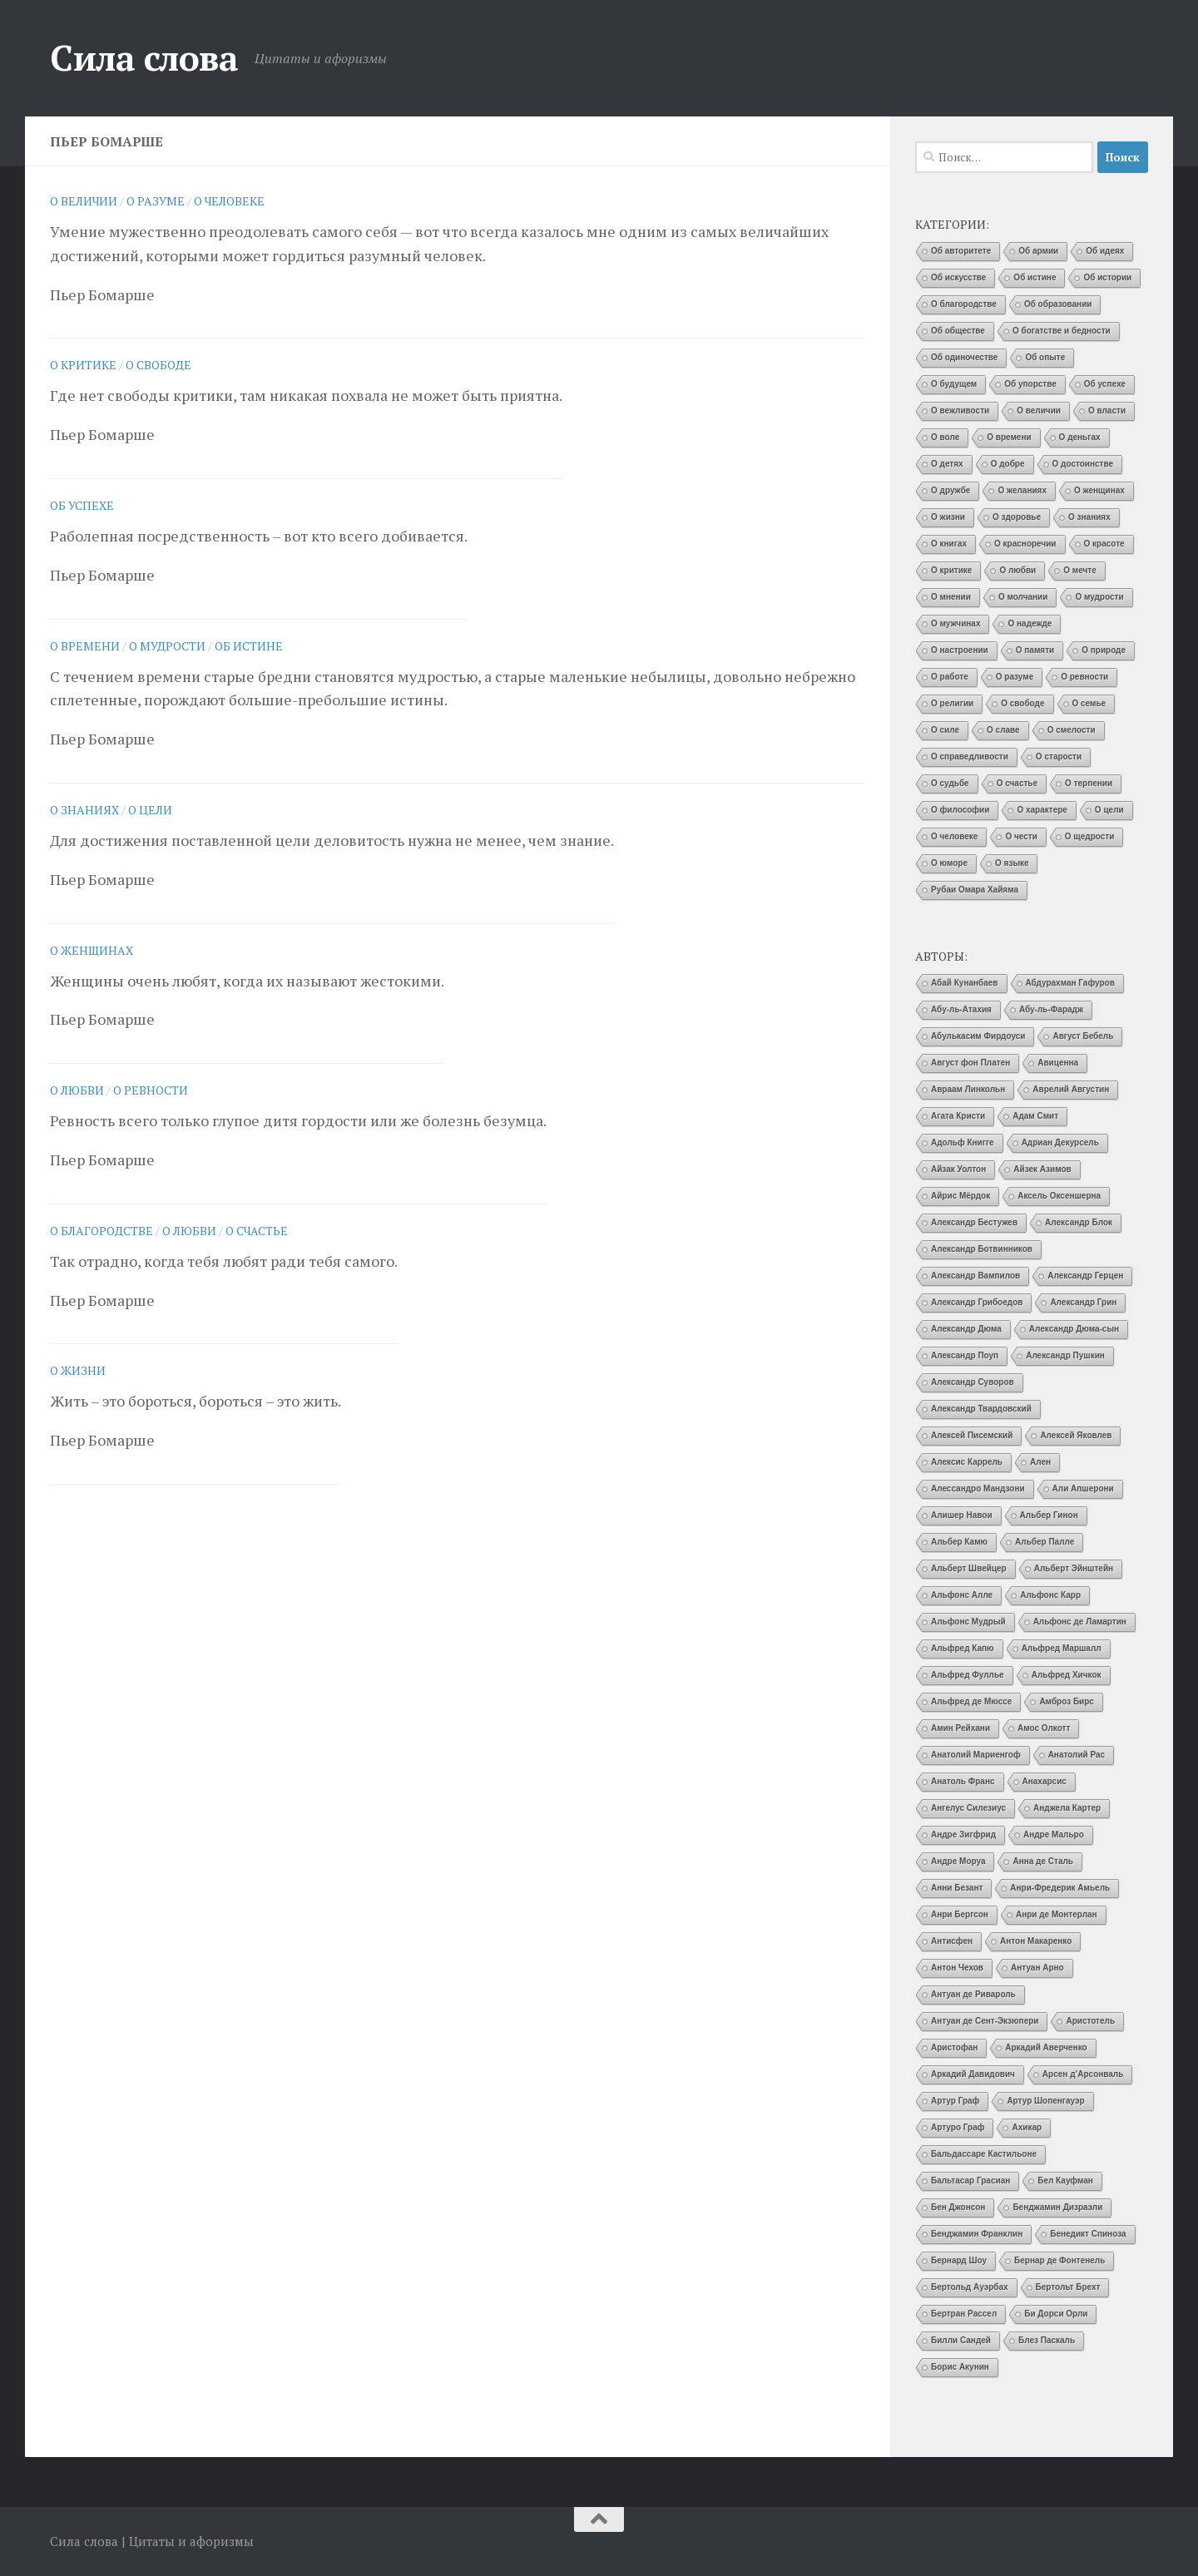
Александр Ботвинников (981, 1248)
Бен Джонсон (958, 2207)
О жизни (78, 1370)
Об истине (249, 646)
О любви (77, 1090)
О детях (947, 463)
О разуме (155, 201)
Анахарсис (1044, 1781)
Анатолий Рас (1077, 1754)
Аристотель (1090, 2020)
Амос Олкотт (1043, 1728)
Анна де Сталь (1042, 1861)
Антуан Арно (1037, 1967)
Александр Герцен (1085, 1275)
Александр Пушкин (1065, 1355)
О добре (1008, 463)
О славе (1003, 729)
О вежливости (960, 410)
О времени (85, 646)
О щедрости (1090, 836)
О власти (1107, 410)
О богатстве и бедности (1061, 330)
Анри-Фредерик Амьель (1060, 1887)
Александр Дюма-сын (1074, 1328)
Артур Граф (955, 2100)
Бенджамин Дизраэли (1057, 2207)
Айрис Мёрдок (960, 1195)
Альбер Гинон (1049, 1515)
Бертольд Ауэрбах (969, 2287)
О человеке (229, 201)
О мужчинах (955, 623)
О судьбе (950, 783)
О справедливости (969, 756)
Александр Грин (1083, 1302)
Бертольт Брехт (1068, 2287)
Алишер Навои (962, 1515)
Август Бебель (1082, 1036)
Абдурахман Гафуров (1070, 982)
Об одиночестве (964, 357)
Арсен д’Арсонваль (1083, 2074)
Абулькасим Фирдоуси (978, 1036)
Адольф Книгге (962, 1142)
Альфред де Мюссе (971, 1701)
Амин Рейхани (960, 1728)
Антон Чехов (957, 1967)
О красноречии (1025, 543)
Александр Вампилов (975, 1275)
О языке (1011, 863)
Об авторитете (961, 250)
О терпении (1088, 783)
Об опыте (1045, 357)
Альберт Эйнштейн (1073, 1568)
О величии (83, 201)
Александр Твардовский (981, 1408)
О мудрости (167, 646)
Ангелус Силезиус (968, 1807)
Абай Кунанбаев (964, 982)
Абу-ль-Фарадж (1051, 1009)
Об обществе (958, 330)
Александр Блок (1078, 1222)
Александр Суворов (972, 1382)
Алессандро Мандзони (978, 1488)
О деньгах (1080, 437)
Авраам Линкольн (968, 1089)
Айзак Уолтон (958, 1169)
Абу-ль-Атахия (961, 1009)
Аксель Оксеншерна (1059, 1195)
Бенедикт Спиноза (1088, 2233)
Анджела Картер (1067, 1807)
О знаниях (84, 810)
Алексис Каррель (966, 1461)
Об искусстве (958, 277)
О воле (945, 437)
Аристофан (954, 2047)
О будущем (954, 383)
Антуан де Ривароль (973, 1994)
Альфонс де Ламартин (1079, 1621)
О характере (1042, 809)
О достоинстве (1083, 463)
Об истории (1107, 277)
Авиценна (1057, 1062)
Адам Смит (1035, 1115)
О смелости (1071, 729)
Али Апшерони (1083, 1488)
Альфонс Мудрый (968, 1621)
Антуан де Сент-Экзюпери (984, 2020)
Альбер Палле (1044, 1541)
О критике (83, 365)
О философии (960, 809)
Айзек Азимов (1042, 1169)
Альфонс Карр (1050, 1594)
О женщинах (91, 950)
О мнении (951, 596)
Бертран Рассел (964, 2313)
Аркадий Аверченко (1046, 2047)
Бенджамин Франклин (976, 2233)
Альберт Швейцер (969, 1568)
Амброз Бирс (1066, 1701)
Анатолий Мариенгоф (976, 1754)
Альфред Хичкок (1066, 1674)
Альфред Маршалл (1061, 1648)
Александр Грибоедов (976, 1302)
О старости (1059, 756)
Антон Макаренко (1036, 1941)
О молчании (1023, 596)
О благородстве (101, 1231)
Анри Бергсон (959, 1914)
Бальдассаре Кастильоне (984, 2153)
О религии (952, 703)
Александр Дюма (966, 1328)
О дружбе (950, 490)
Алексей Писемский (971, 1435)
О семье (1089, 703)
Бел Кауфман (1065, 2180)
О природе (1104, 650)
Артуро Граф (957, 2127)
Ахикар (1027, 2127)
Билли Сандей (961, 2340)
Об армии (1038, 250)
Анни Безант (957, 1887)
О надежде (1029, 623)
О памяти (1035, 650)
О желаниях (1022, 490)
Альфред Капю (962, 1648)
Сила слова (144, 57)
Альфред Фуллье (967, 1674)
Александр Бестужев (974, 1222)
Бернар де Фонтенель (1059, 2260)
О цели (150, 810)
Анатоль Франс (963, 1781)
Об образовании (1058, 304)
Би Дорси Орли (1055, 2313)
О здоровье (1017, 517)
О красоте (1104, 543)
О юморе (949, 863)
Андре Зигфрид (963, 1834)
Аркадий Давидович (973, 2074)
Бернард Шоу (959, 2260)
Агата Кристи (958, 1115)
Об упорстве (1030, 383)
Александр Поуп (964, 1355)
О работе (949, 676)
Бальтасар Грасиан (970, 2180)
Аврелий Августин (1070, 1089)
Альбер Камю (959, 1541)
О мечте (1080, 570)
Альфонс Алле (962, 1594)
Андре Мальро (1053, 1834)
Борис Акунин (960, 2366)
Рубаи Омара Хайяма (974, 889)
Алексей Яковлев (1075, 1435)
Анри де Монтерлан (1056, 1914)
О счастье (256, 1231)
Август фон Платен (970, 1062)
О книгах (949, 543)
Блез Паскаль (1046, 2340)
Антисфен (952, 1941)
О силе (945, 729)
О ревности (150, 1090)
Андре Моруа (958, 1861)
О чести (1021, 836)
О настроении (959, 650)
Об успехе (82, 505)
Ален (1040, 1461)
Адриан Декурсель (1060, 1142)
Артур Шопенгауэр (1045, 2100)
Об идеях (1105, 250)
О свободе (158, 365)
